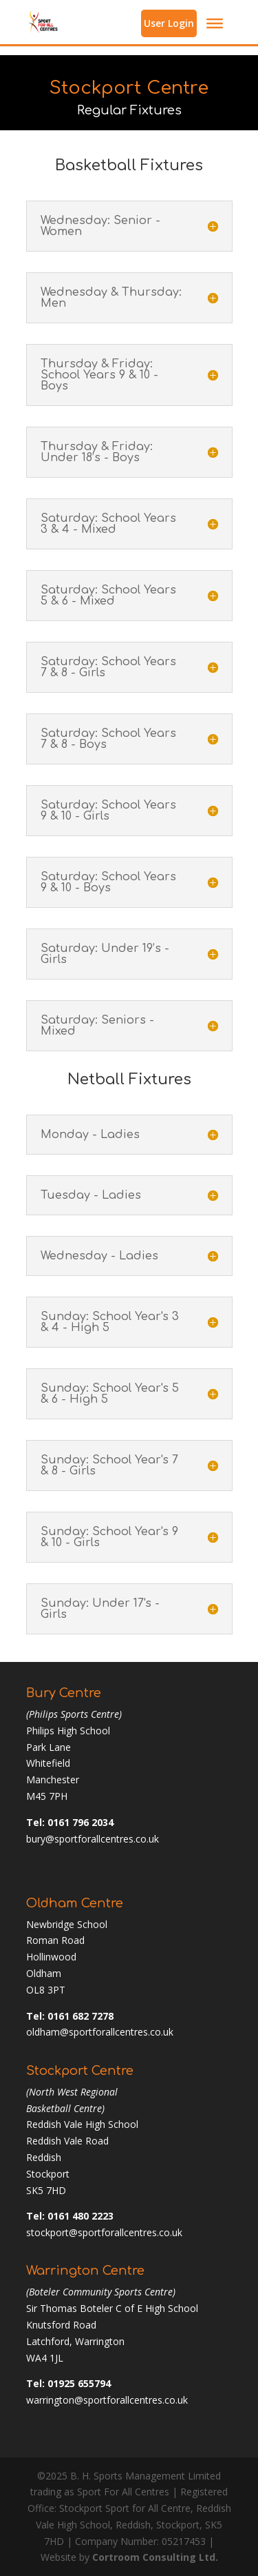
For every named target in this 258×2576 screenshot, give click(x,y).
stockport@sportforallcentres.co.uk (104, 2232)
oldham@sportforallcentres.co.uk (99, 2031)
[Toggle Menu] (214, 23)
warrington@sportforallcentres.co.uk (107, 2399)
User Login (169, 23)
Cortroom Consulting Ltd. (155, 2557)
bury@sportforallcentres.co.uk (92, 1838)
